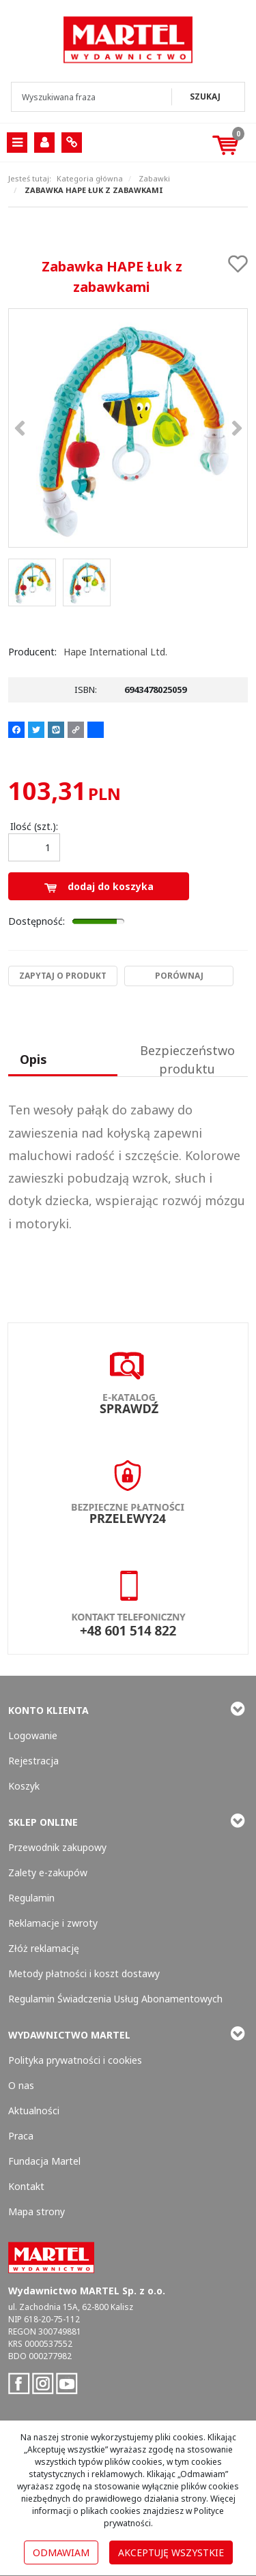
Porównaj (179, 975)
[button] (62, 1060)
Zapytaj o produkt (62, 975)
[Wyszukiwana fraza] (92, 96)
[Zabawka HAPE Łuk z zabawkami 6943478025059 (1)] (128, 428)
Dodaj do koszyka (99, 886)
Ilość (34, 826)
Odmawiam (61, 2552)
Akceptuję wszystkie (171, 2552)
